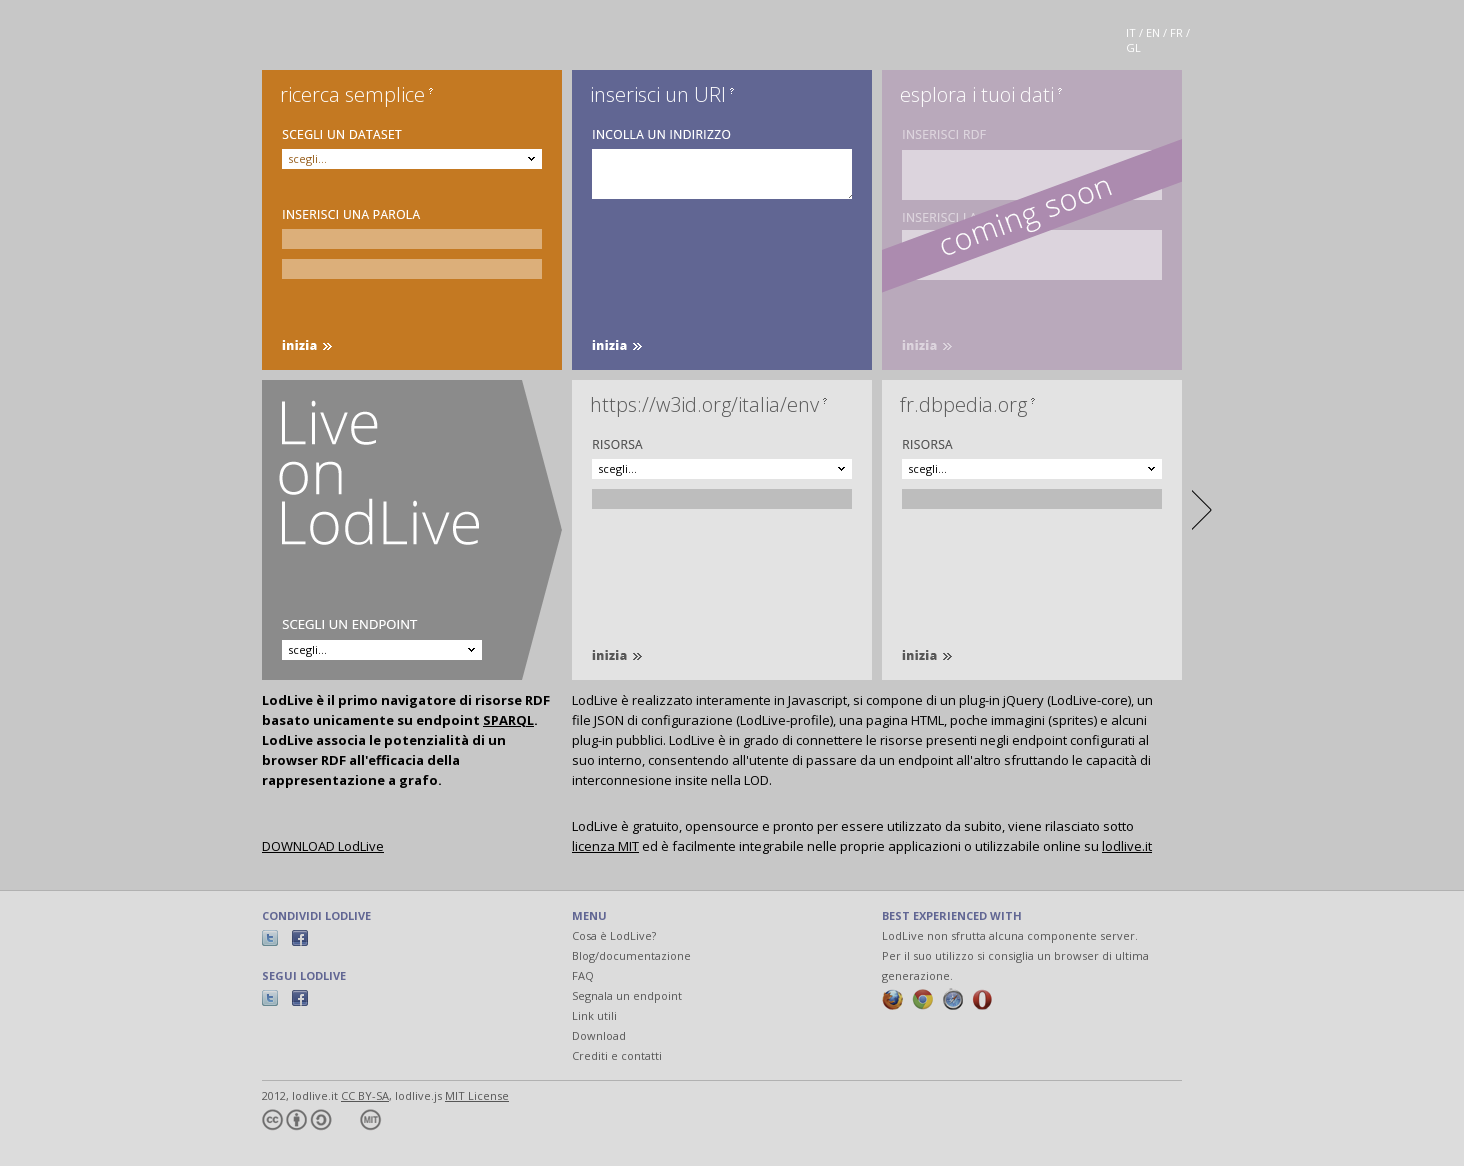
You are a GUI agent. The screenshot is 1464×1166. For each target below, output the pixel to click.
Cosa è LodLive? (614, 935)
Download (599, 1035)
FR (1176, 32)
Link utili (594, 1015)
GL (1133, 47)
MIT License (477, 1095)
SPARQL (508, 720)
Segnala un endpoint (627, 995)
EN (1153, 32)
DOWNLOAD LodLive (323, 846)
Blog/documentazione (631, 955)
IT (1131, 32)
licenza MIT (605, 846)
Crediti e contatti (617, 1055)
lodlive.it (1127, 846)
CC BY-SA (365, 1095)
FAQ (583, 975)
